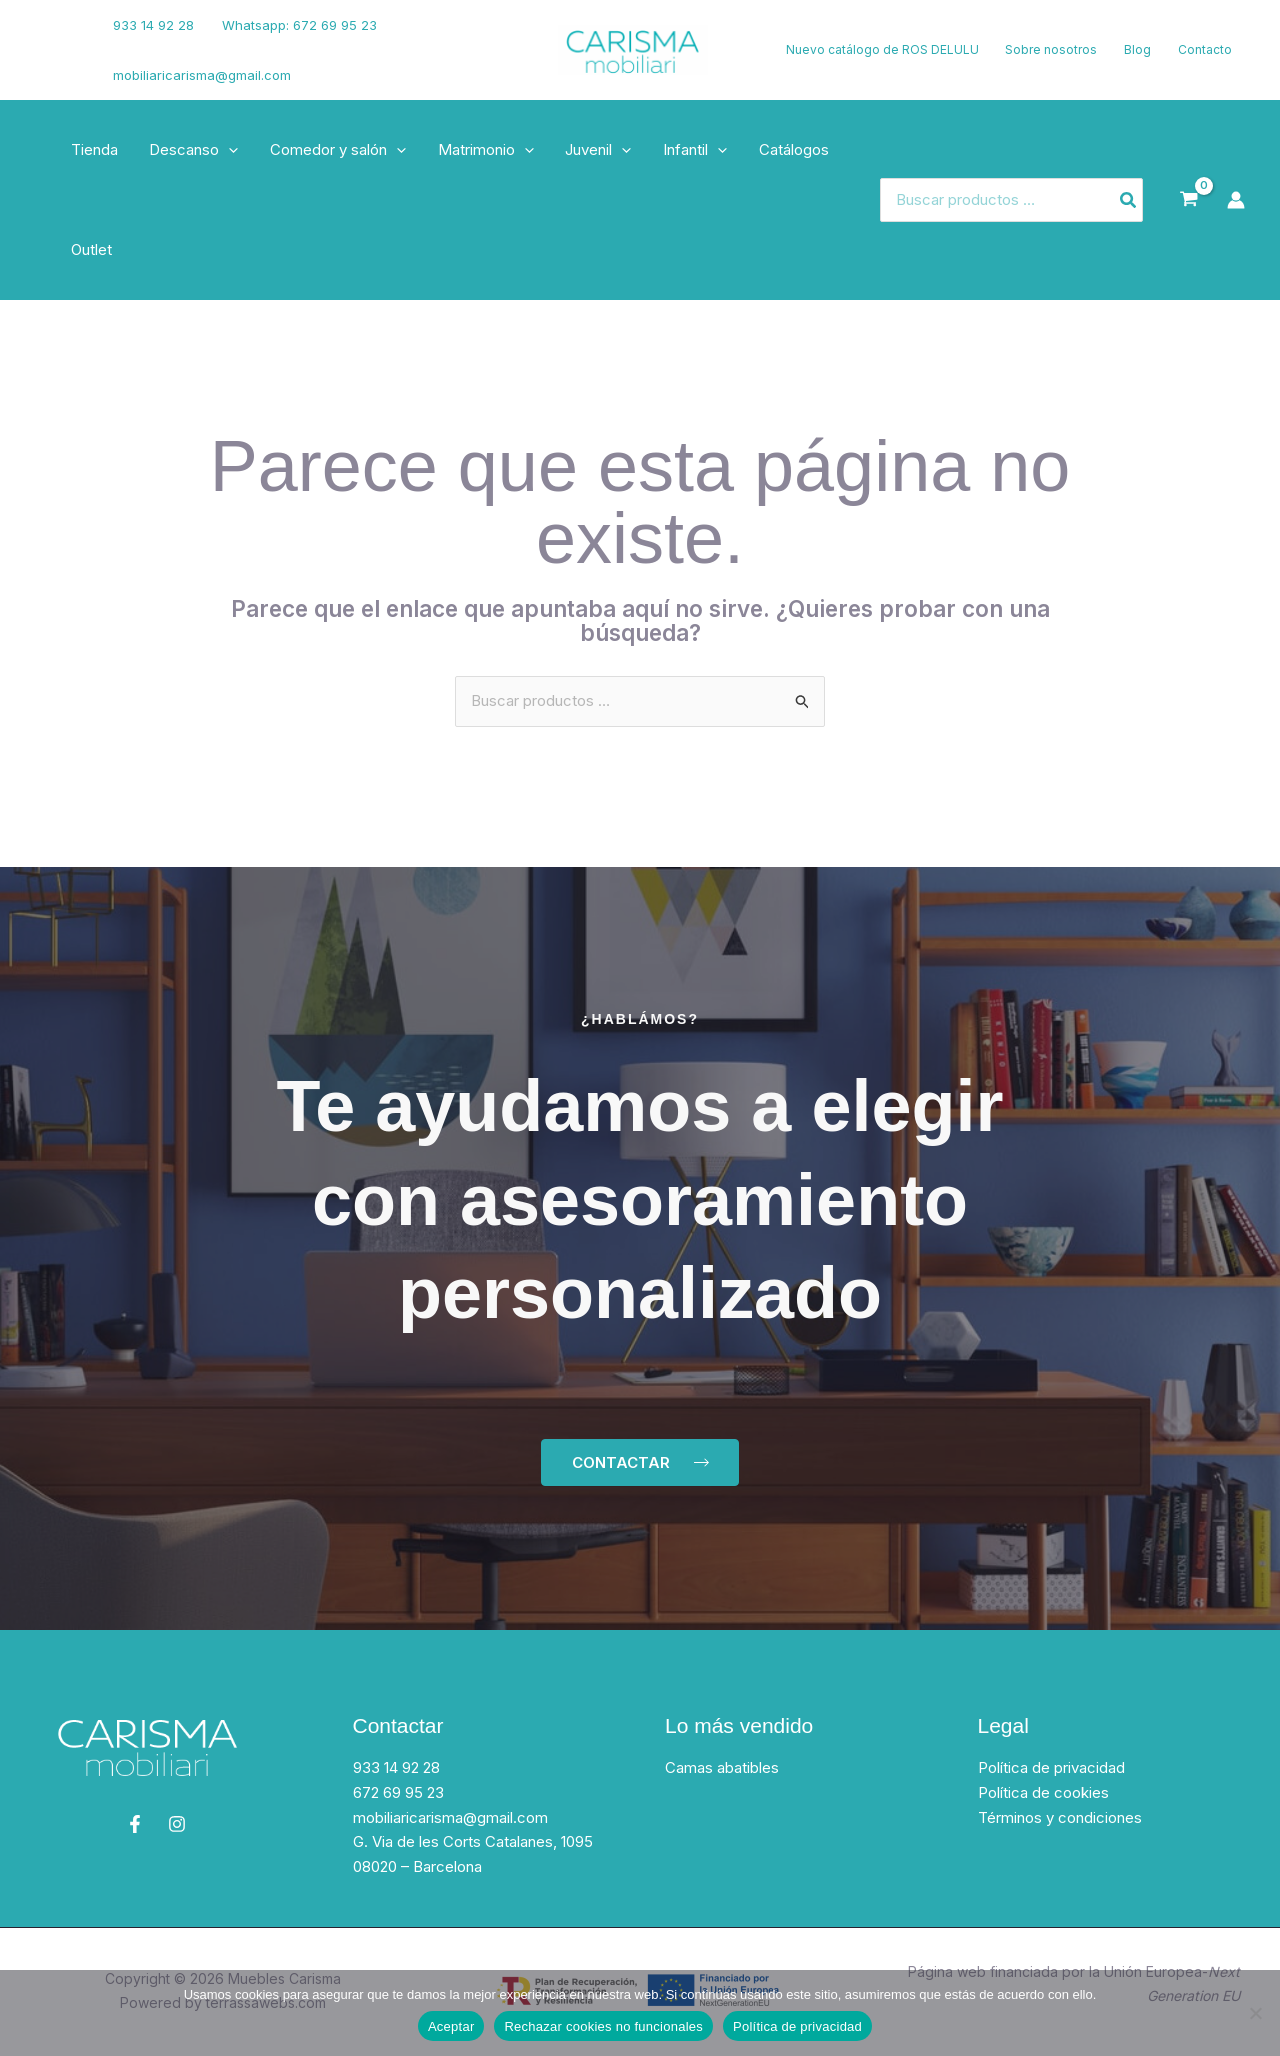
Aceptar (451, 2026)
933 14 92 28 (152, 25)
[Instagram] (51, 63)
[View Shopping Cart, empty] (1189, 200)
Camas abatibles (722, 1768)
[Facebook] (45, 38)
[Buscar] (1129, 200)
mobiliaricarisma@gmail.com (201, 75)
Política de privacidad (1051, 1768)
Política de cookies (1043, 1793)
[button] (226, 150)
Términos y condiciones (1060, 1817)
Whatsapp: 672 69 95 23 (296, 25)
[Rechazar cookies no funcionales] (1255, 2013)
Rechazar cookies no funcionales (603, 2026)
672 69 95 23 (398, 1793)
